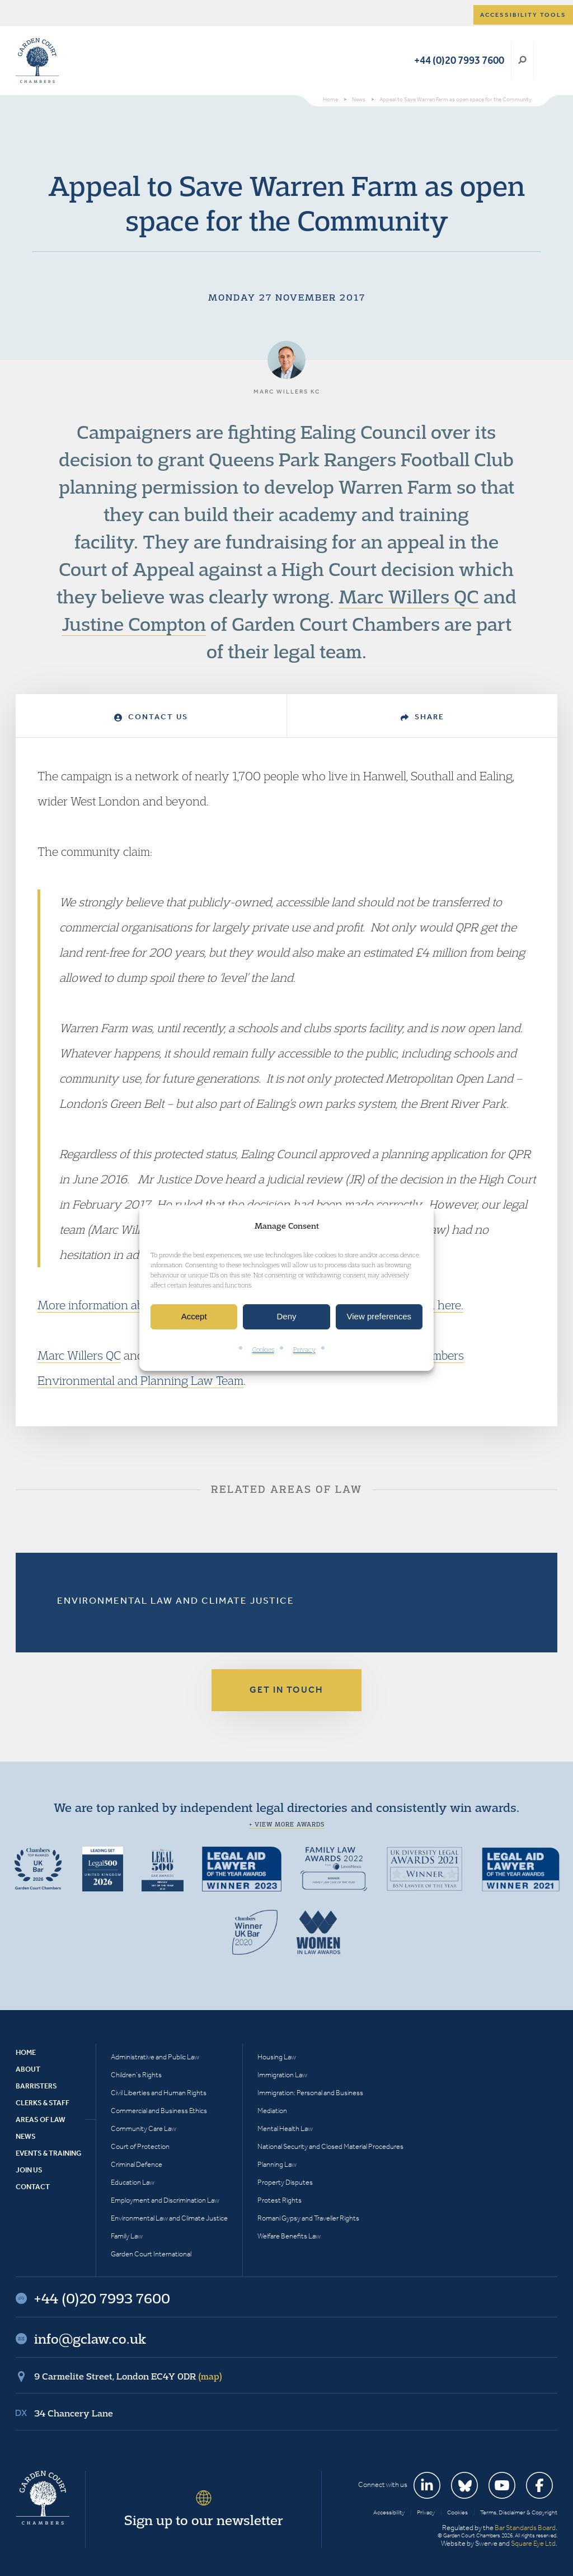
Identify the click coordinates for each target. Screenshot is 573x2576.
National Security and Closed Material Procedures (330, 2146)
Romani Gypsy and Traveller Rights (308, 2218)
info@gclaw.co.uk (90, 2338)
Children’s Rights (136, 2075)
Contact (33, 2186)
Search (522, 60)
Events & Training (48, 2153)
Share (422, 717)
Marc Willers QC (409, 596)
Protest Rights (279, 2200)
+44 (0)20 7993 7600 (459, 60)
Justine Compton (134, 623)
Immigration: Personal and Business (310, 2092)
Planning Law (277, 2164)
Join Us (29, 2170)
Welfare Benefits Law (289, 2236)
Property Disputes (285, 2182)
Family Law (127, 2236)
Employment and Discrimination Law (165, 2200)
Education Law (132, 2182)
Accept (194, 1317)
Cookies (263, 1349)
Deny (286, 1317)
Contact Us (151, 717)
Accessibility (389, 2512)
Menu (547, 60)
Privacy (304, 1349)
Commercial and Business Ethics (159, 2110)
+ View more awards (287, 1824)
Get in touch (286, 1689)
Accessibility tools (523, 14)
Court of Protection (140, 2146)
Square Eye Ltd (533, 2543)
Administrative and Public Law (155, 2057)
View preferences (379, 1317)
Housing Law (276, 2057)
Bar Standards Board (525, 2527)
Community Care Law (143, 2128)
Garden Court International (151, 2254)
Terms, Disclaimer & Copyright (518, 2512)
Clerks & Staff (42, 2103)
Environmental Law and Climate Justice (175, 1600)
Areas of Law (40, 2119)
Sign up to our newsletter (203, 2520)
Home (26, 2052)
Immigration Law (282, 2075)
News (26, 2136)
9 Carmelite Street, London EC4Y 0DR (128, 2376)
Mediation (272, 2110)
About (28, 2069)
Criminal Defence (136, 2164)
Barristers (36, 2086)
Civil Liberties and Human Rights (158, 2092)
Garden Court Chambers (37, 60)
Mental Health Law (285, 2128)
